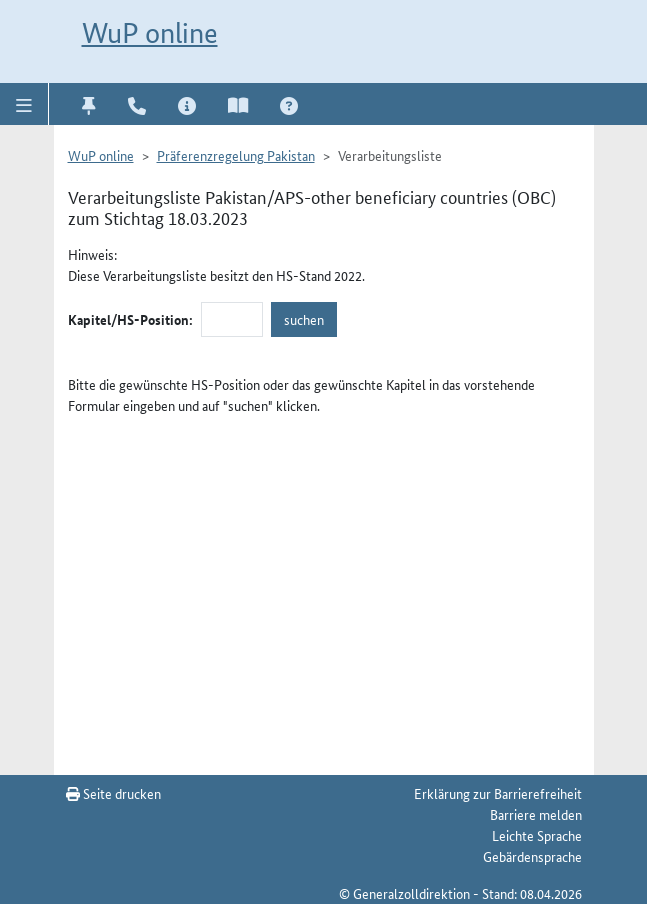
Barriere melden (536, 814)
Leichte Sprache (537, 835)
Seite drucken (113, 793)
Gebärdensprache (532, 856)
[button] (24, 104)
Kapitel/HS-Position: (130, 319)
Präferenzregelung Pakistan (236, 155)
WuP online (150, 33)
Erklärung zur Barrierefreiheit (498, 793)
